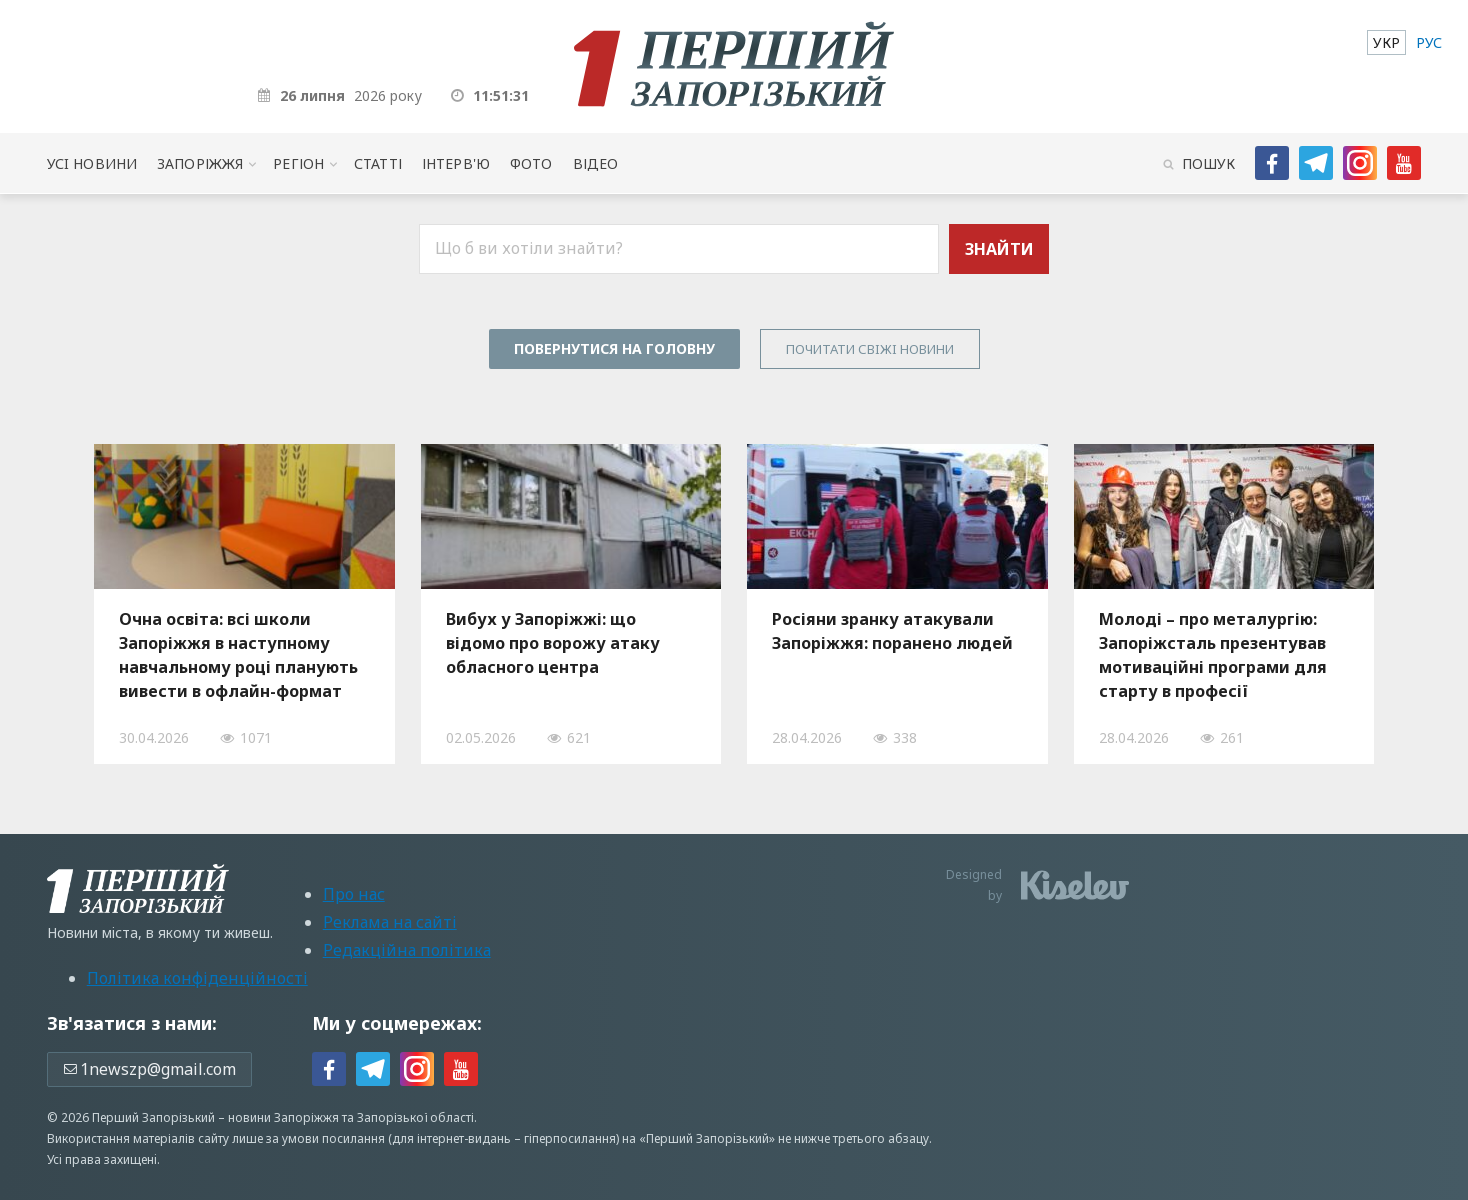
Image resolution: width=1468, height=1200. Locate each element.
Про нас (354, 894)
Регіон (298, 163)
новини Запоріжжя (283, 1117)
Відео (596, 163)
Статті (378, 163)
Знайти (999, 249)
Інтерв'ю (456, 163)
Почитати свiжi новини (870, 349)
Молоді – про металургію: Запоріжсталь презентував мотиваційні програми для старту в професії (1213, 655)
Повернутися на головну (614, 348)
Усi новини (92, 163)
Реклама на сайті (390, 922)
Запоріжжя (200, 163)
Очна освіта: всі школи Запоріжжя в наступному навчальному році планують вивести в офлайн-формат (238, 655)
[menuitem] (1386, 42)
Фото (531, 163)
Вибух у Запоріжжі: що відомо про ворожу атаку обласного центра (553, 643)
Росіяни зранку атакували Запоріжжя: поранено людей (892, 631)
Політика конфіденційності (197, 978)
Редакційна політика (407, 950)
